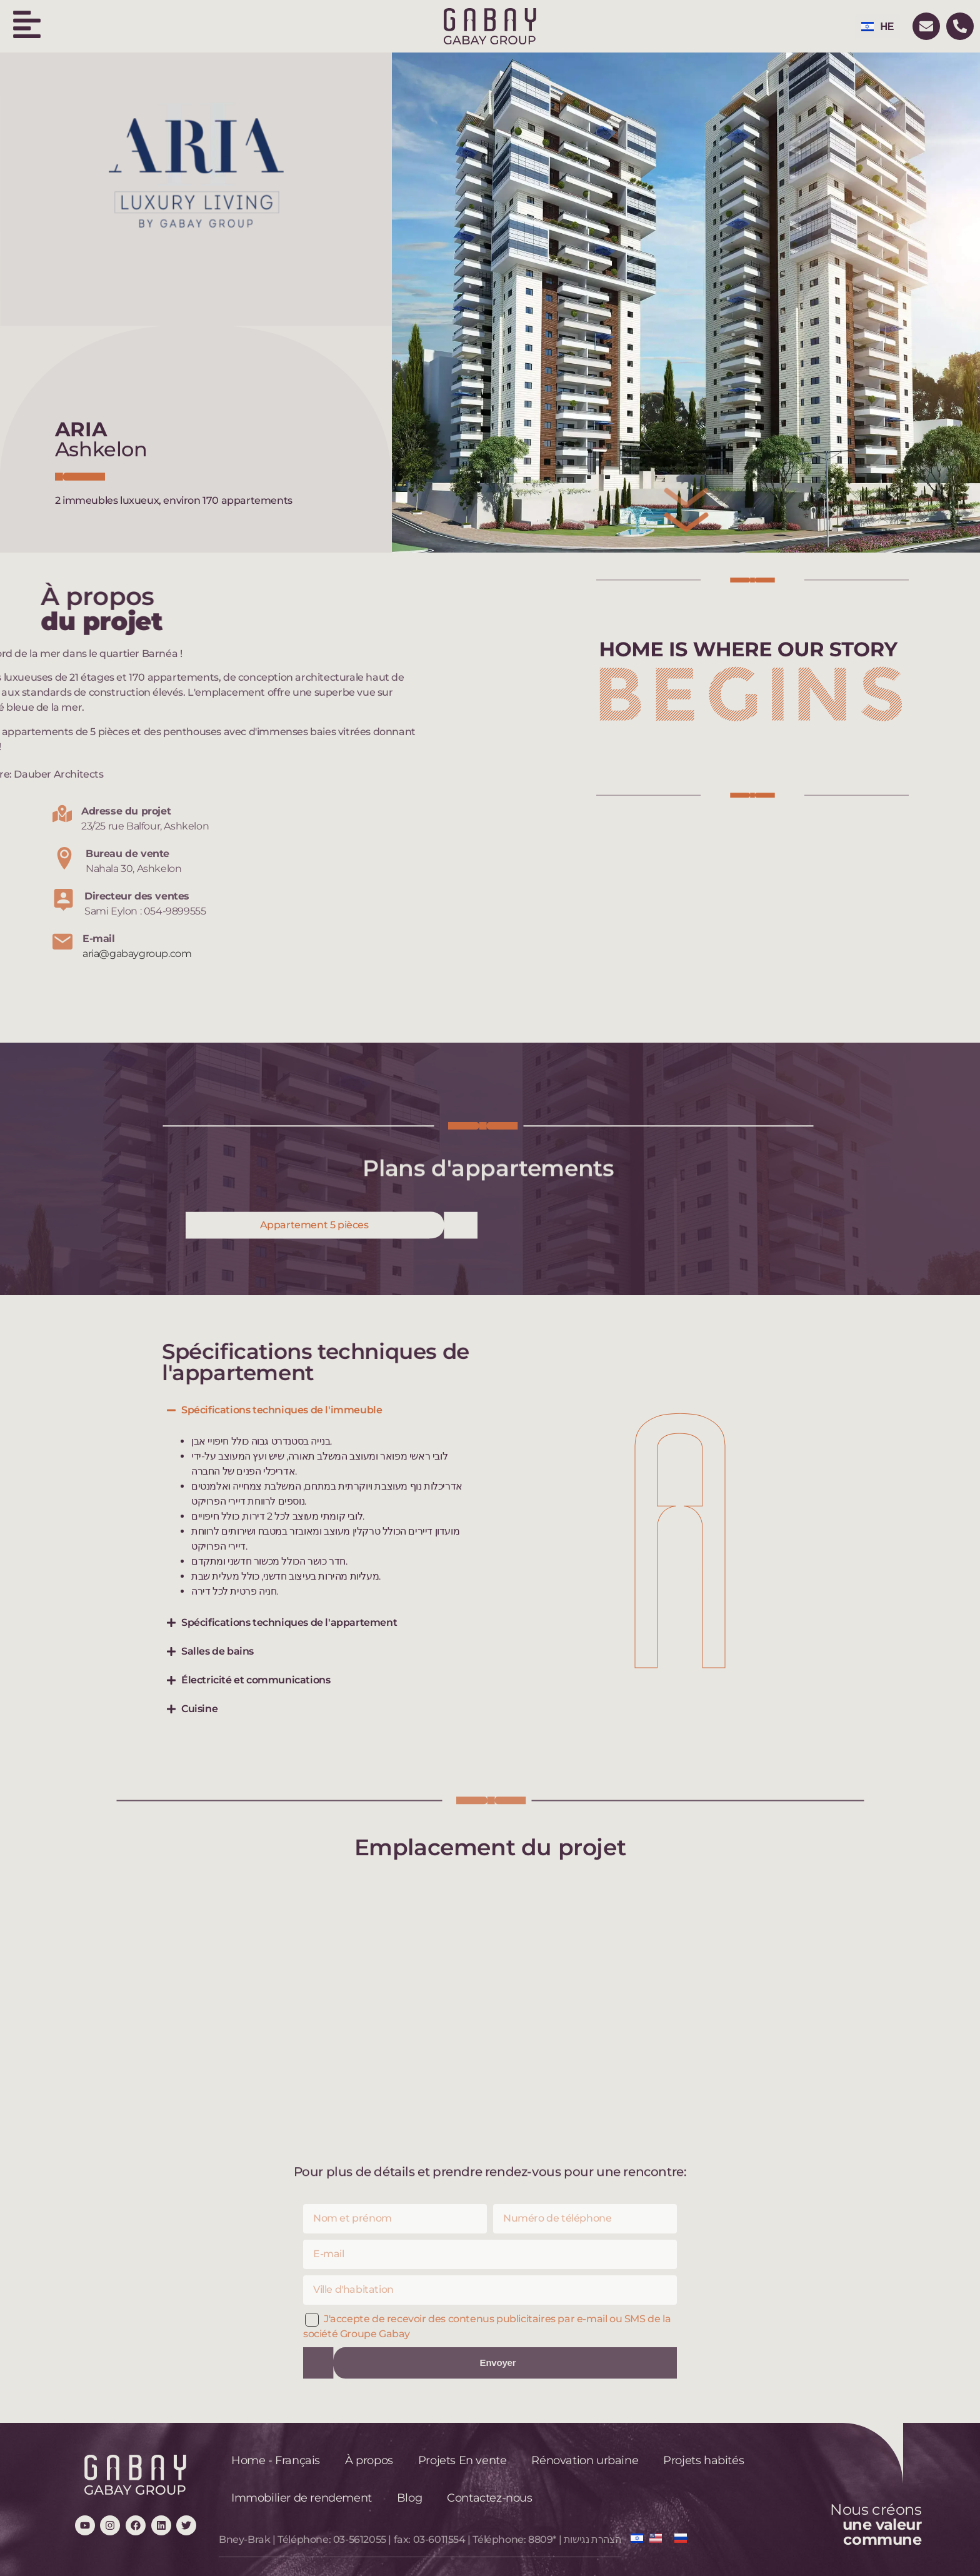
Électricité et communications (255, 1680)
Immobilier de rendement (301, 2498)
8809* (542, 2539)
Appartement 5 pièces (314, 1225)
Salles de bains (217, 1651)
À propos (369, 2460)
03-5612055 (359, 2539)
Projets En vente (462, 2460)
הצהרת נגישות (592, 2539)
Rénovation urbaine (584, 2460)
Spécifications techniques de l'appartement (289, 1622)
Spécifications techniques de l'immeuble (281, 1410)
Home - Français (275, 2460)
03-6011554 (439, 2539)
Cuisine (199, 1709)
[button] (322, 1410)
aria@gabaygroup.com (136, 954)
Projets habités (703, 2460)
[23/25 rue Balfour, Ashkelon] (490, 2011)
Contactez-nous (489, 2498)
